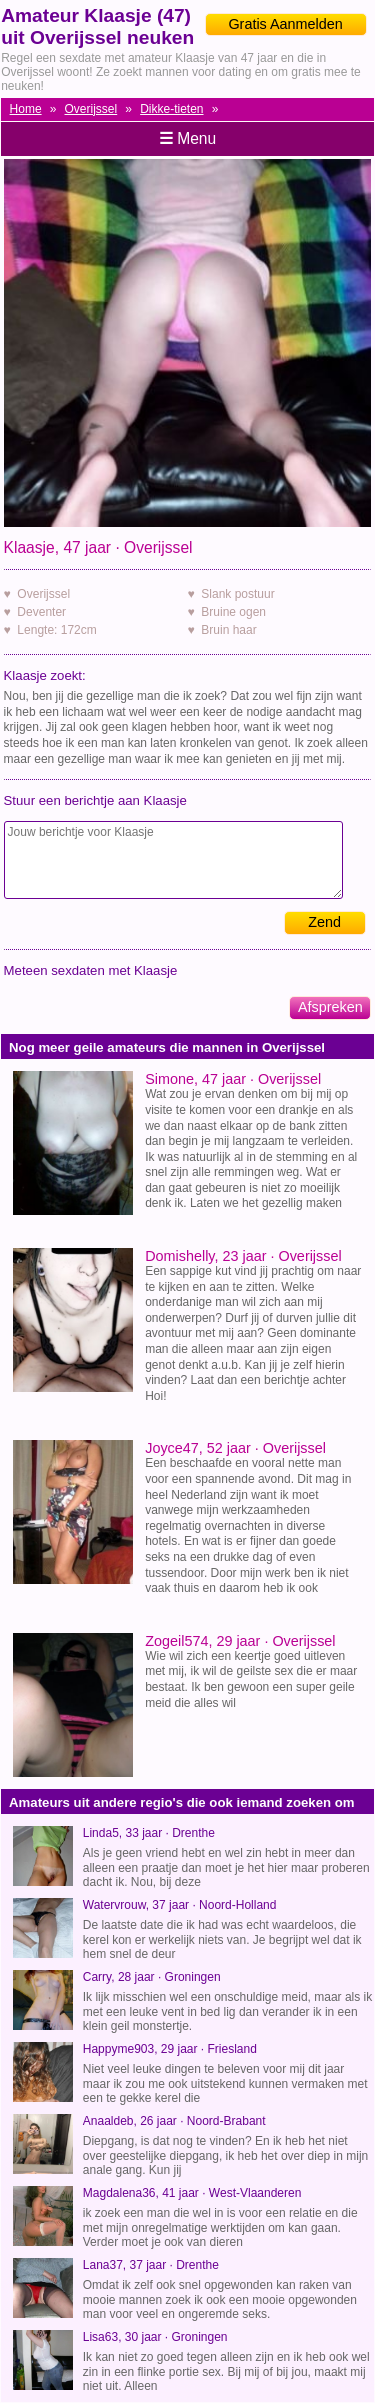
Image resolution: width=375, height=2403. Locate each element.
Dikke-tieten (171, 109)
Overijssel (91, 109)
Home (26, 109)
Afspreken (330, 1007)
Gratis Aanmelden (285, 24)
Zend (324, 922)
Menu (187, 138)
